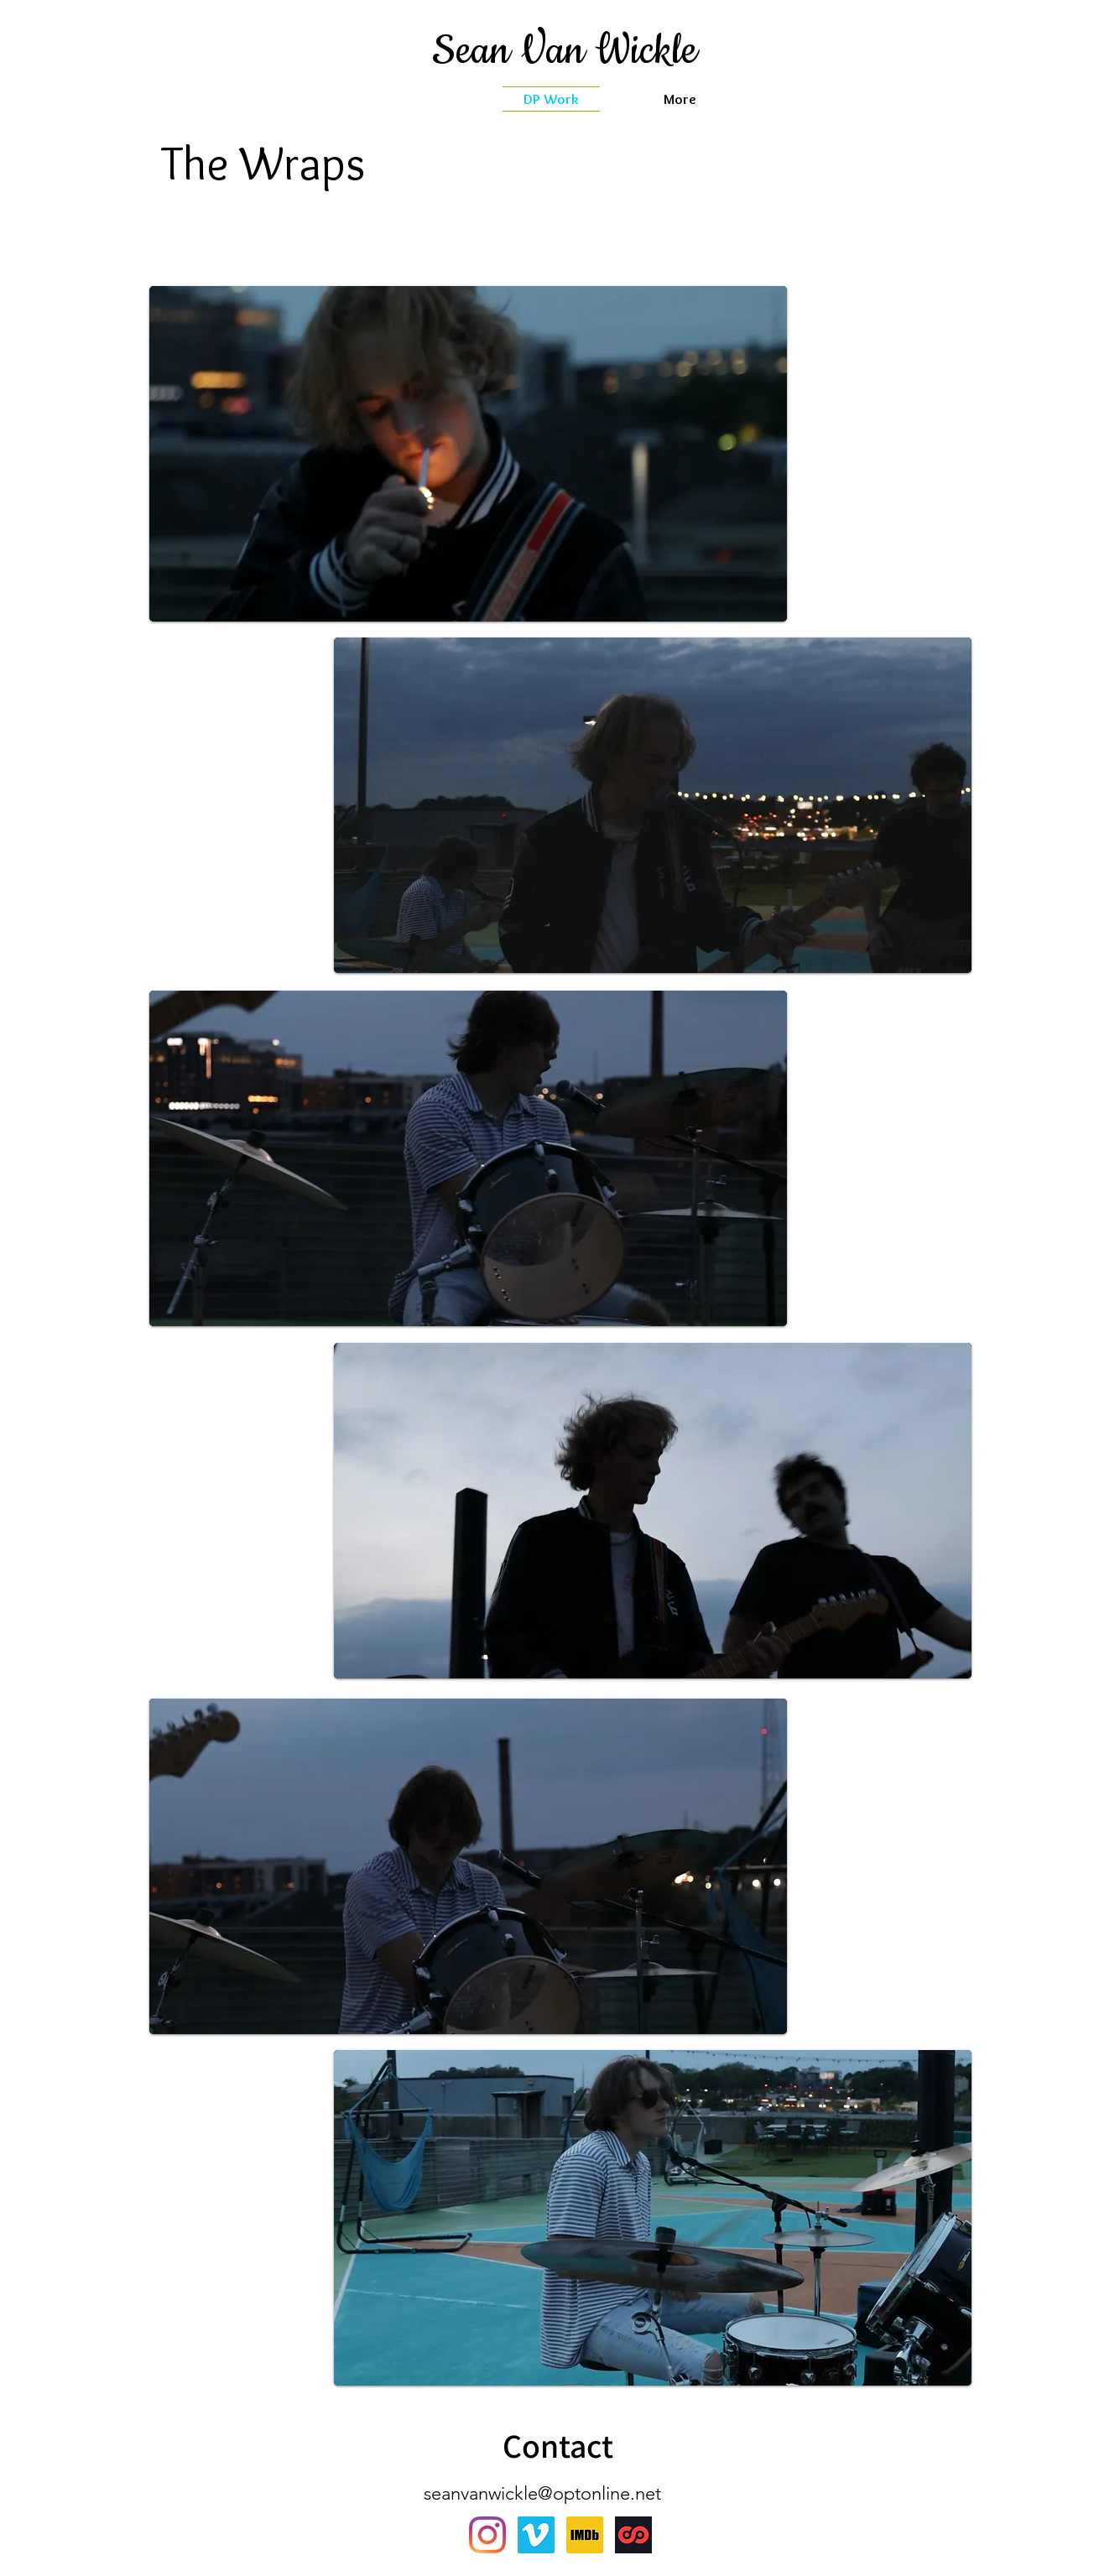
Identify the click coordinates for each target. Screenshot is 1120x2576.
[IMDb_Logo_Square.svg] (584, 2534)
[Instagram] (487, 2534)
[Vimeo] (536, 2534)
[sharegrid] (633, 2534)
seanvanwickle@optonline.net (542, 2493)
